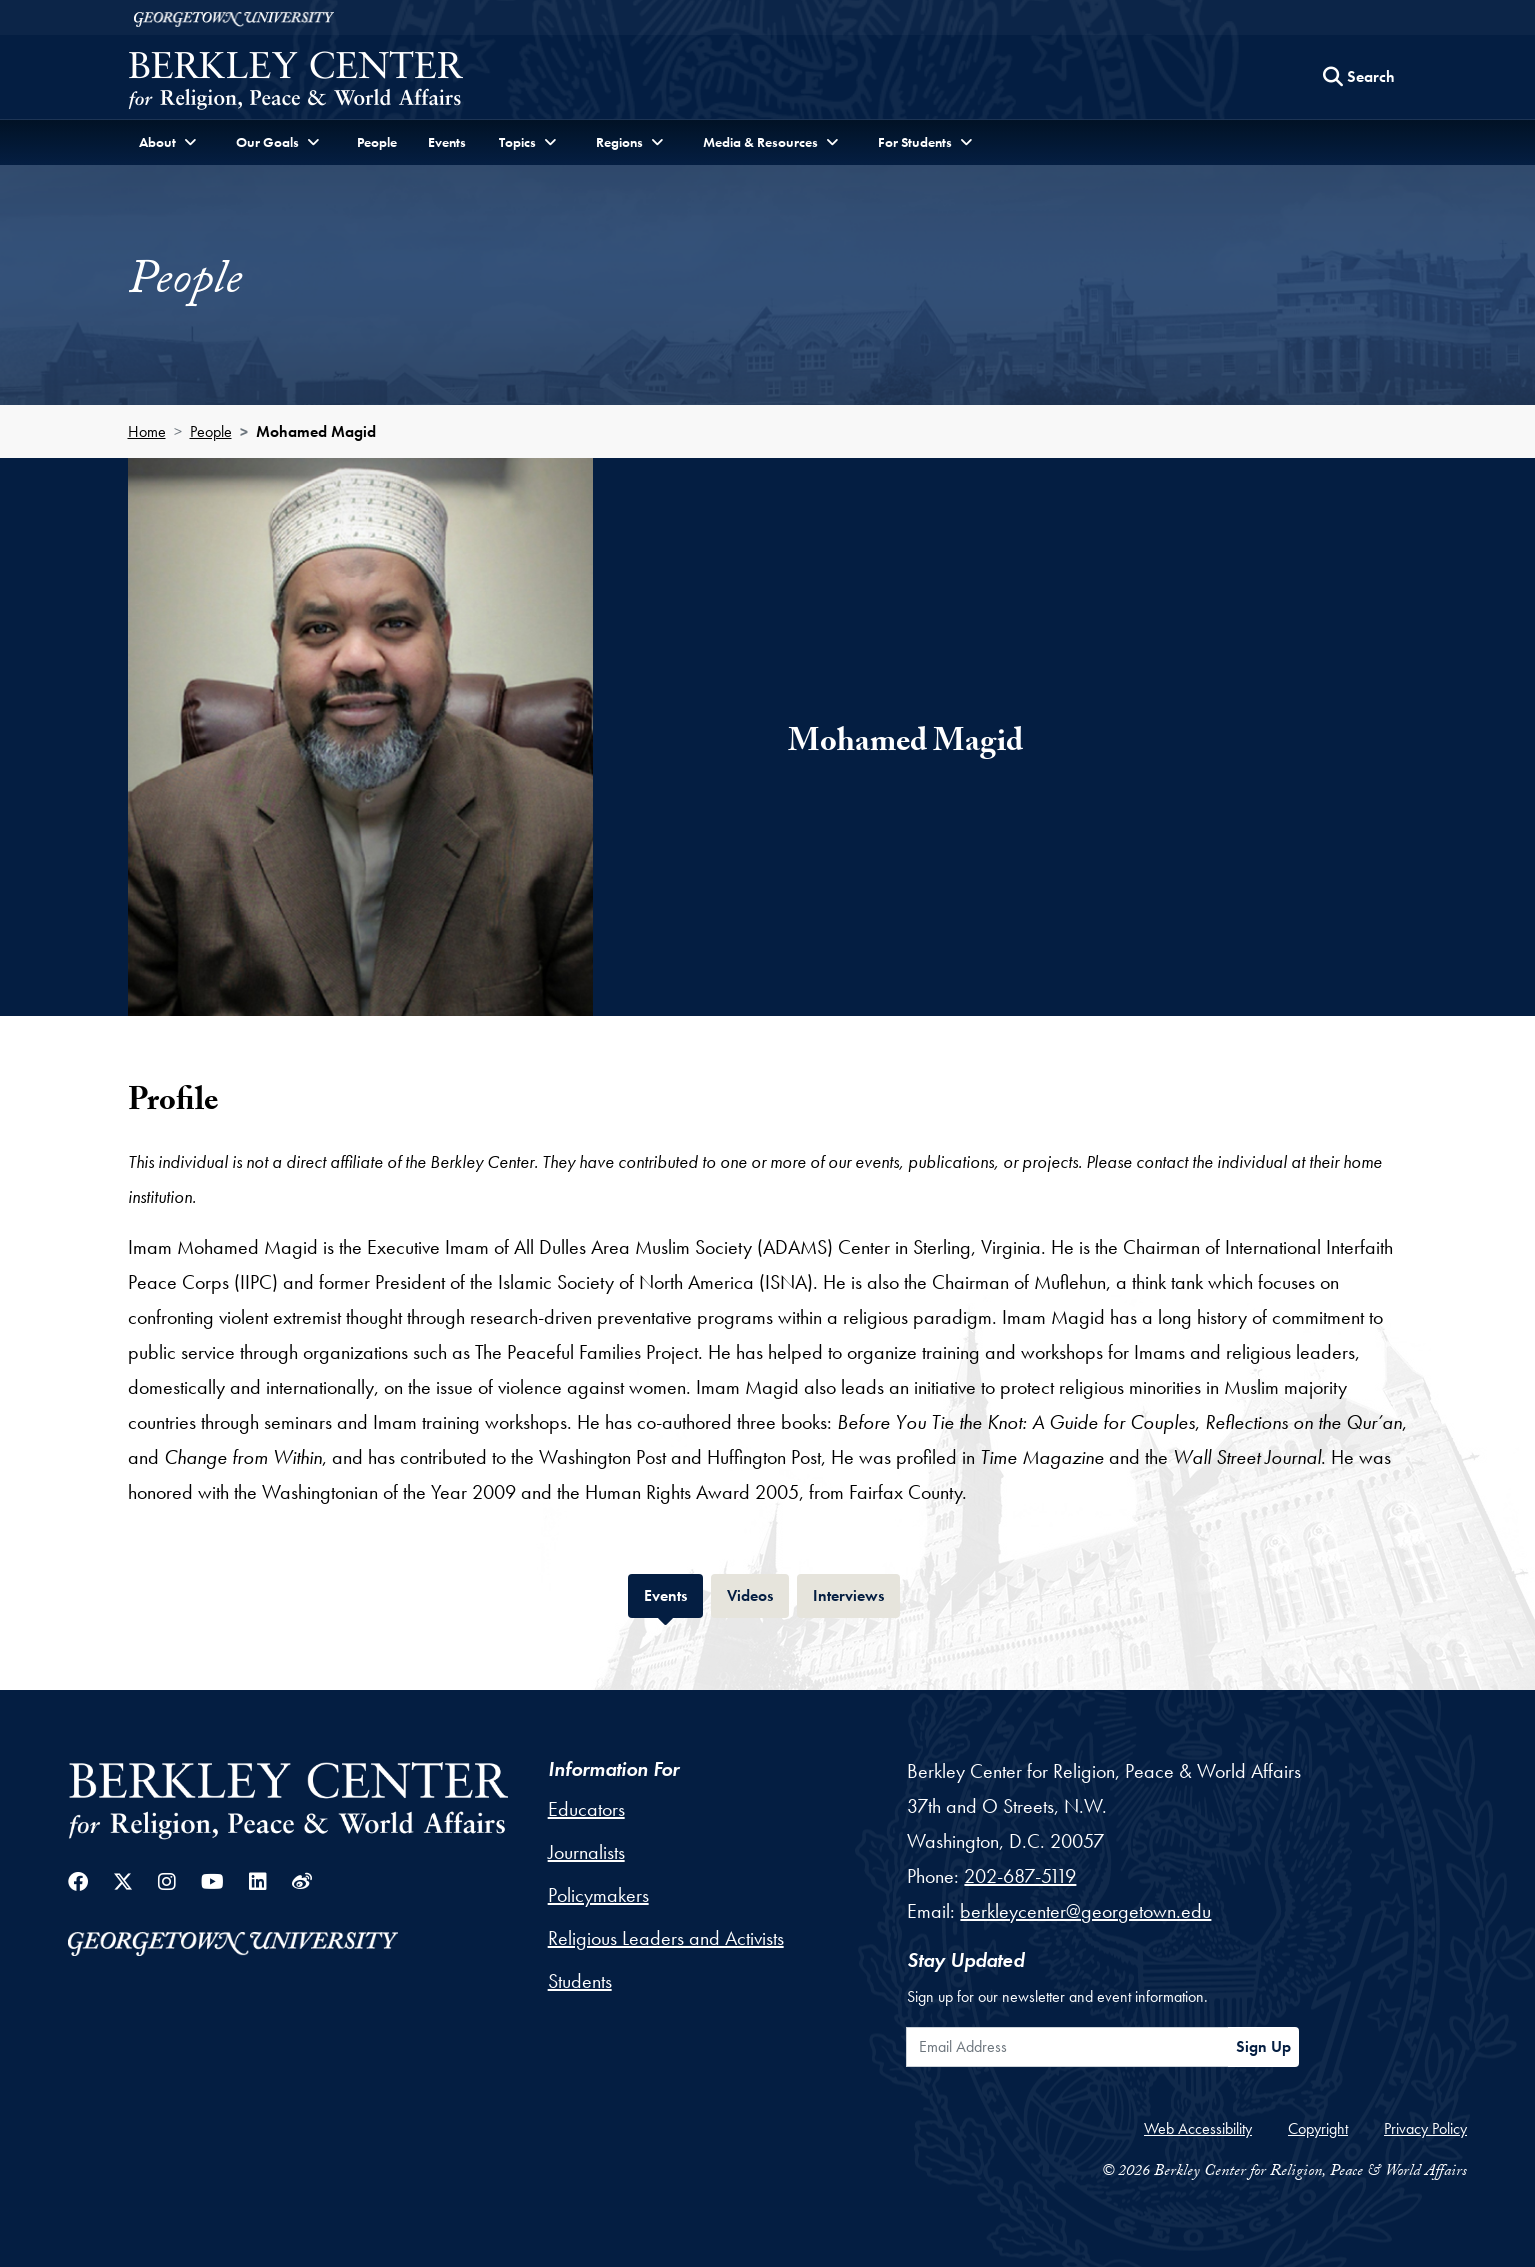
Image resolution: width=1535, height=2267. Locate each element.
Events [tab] (673, 1593)
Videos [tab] (758, 1593)
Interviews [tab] (856, 1593)
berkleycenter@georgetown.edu (1085, 1911)
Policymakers (598, 1895)
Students (580, 1981)
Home (147, 431)
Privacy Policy (1425, 2128)
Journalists (586, 1852)
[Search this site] (1359, 77)
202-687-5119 (1020, 1876)
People (377, 142)
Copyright (1318, 2128)
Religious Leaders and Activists (666, 1938)
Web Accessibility (1198, 2128)
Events (447, 142)
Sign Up (1263, 2046)
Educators (586, 1809)
